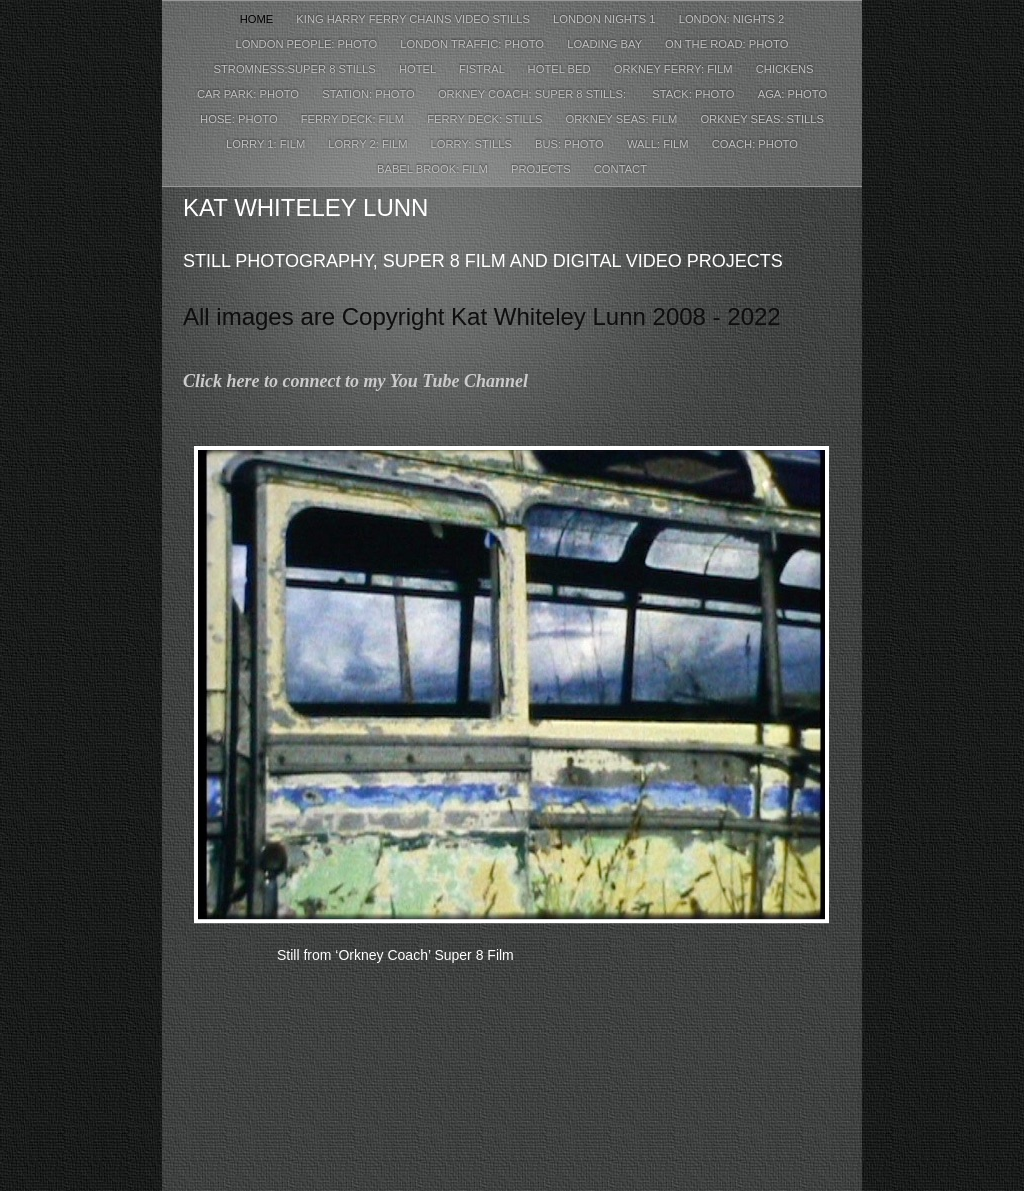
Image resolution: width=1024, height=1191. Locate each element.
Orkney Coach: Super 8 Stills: (535, 94)
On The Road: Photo (726, 44)
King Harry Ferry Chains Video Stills (414, 19)
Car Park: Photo (249, 94)
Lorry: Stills (473, 144)
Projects (542, 169)
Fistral (483, 69)
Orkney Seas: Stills (762, 119)
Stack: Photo (694, 94)
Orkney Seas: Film (623, 119)
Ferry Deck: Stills (486, 119)
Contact (620, 169)
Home (258, 19)
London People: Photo (308, 44)
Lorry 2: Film (369, 144)
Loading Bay (606, 44)
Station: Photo (370, 94)
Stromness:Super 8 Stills (294, 69)
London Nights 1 (606, 19)
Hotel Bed (561, 69)
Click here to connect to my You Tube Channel (355, 381)
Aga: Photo (792, 94)
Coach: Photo (755, 144)
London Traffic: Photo (473, 44)
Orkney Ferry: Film (675, 69)
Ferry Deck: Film (354, 119)
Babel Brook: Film (434, 169)
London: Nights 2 (732, 19)
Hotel (419, 69)
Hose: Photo (240, 119)
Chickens (785, 69)
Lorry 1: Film (267, 144)
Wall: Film (659, 144)
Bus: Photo (571, 144)
